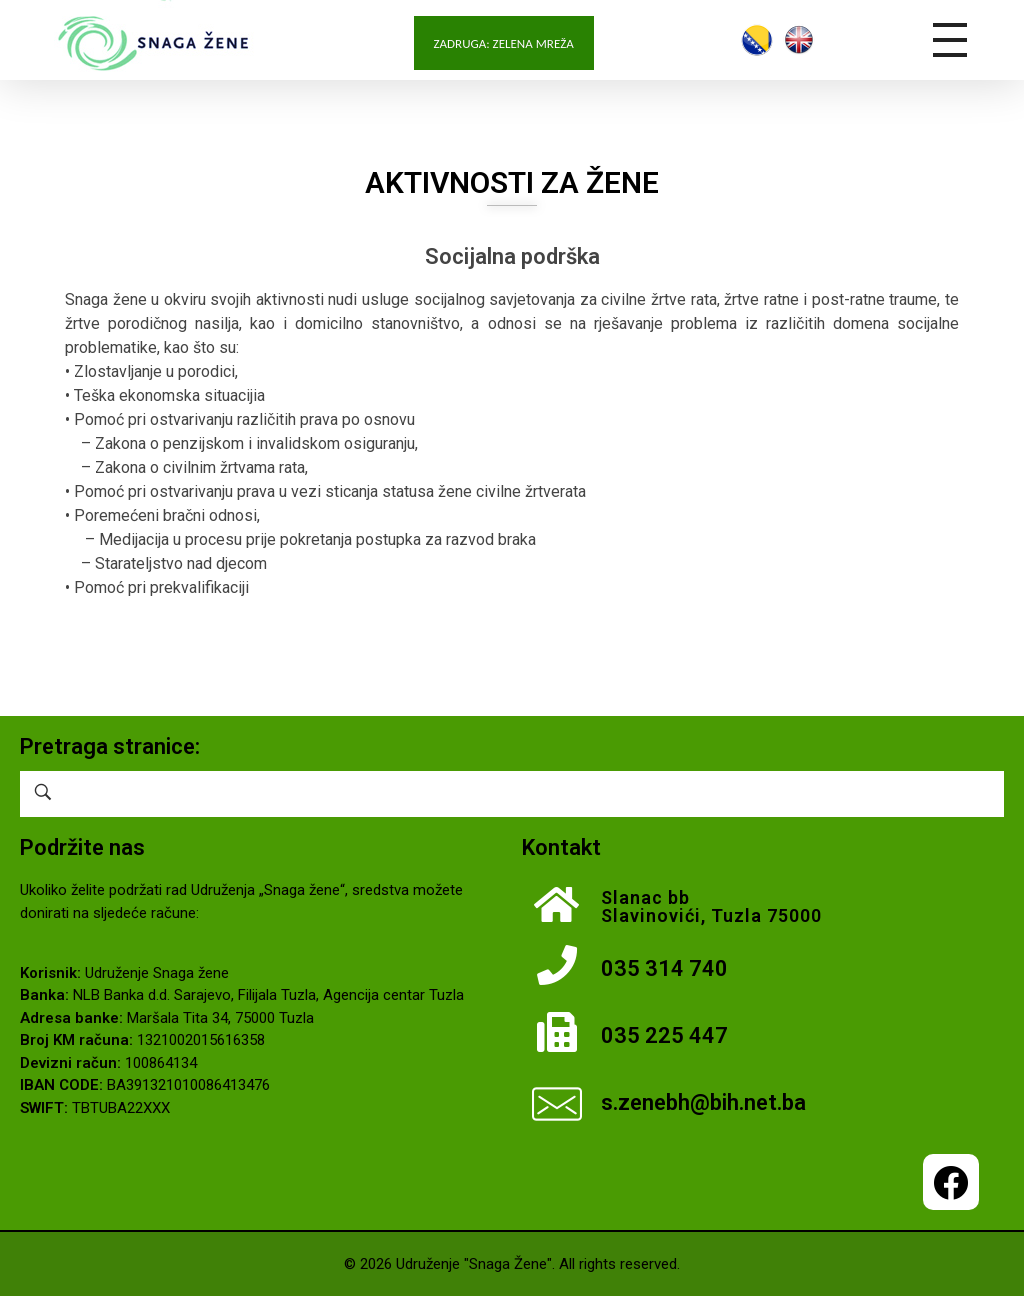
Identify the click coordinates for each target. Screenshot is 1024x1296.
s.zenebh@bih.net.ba (703, 1102)
